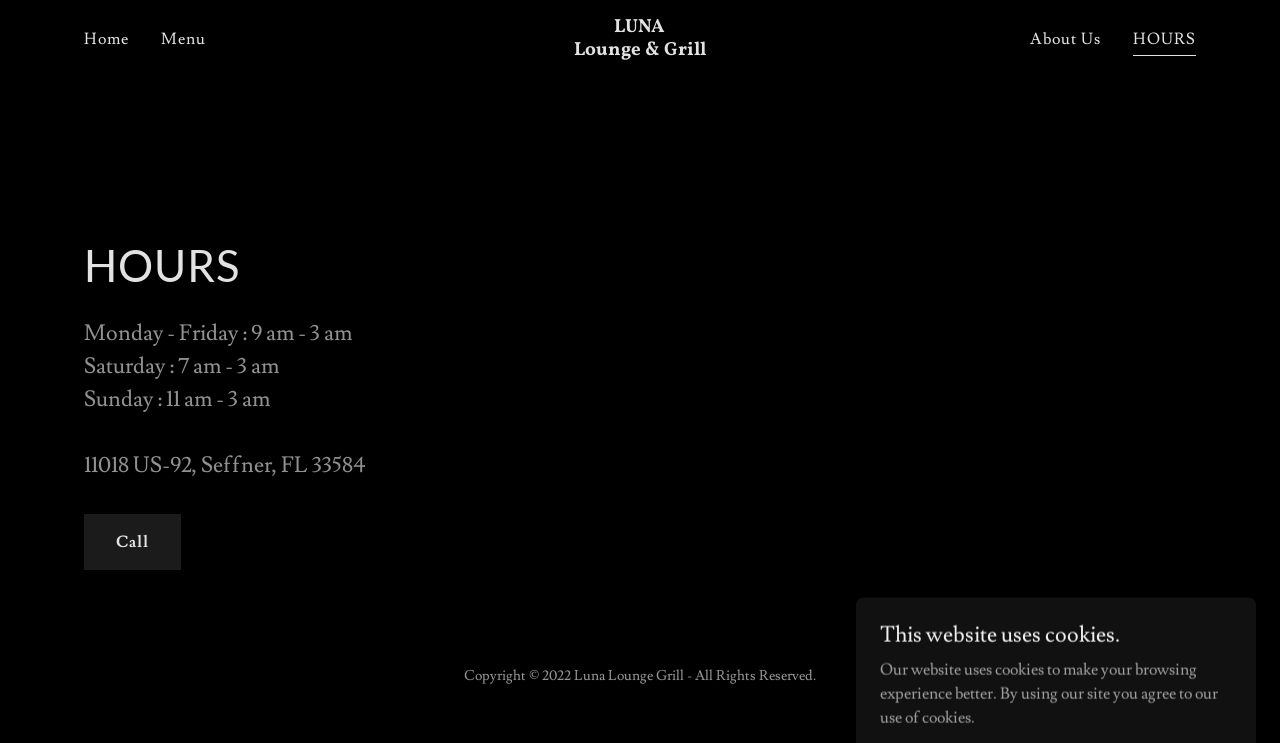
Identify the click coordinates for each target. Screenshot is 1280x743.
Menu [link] (183, 39)
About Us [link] (1065, 39)
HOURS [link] (1164, 39)
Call (132, 542)
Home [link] (106, 39)
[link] (640, 50)
